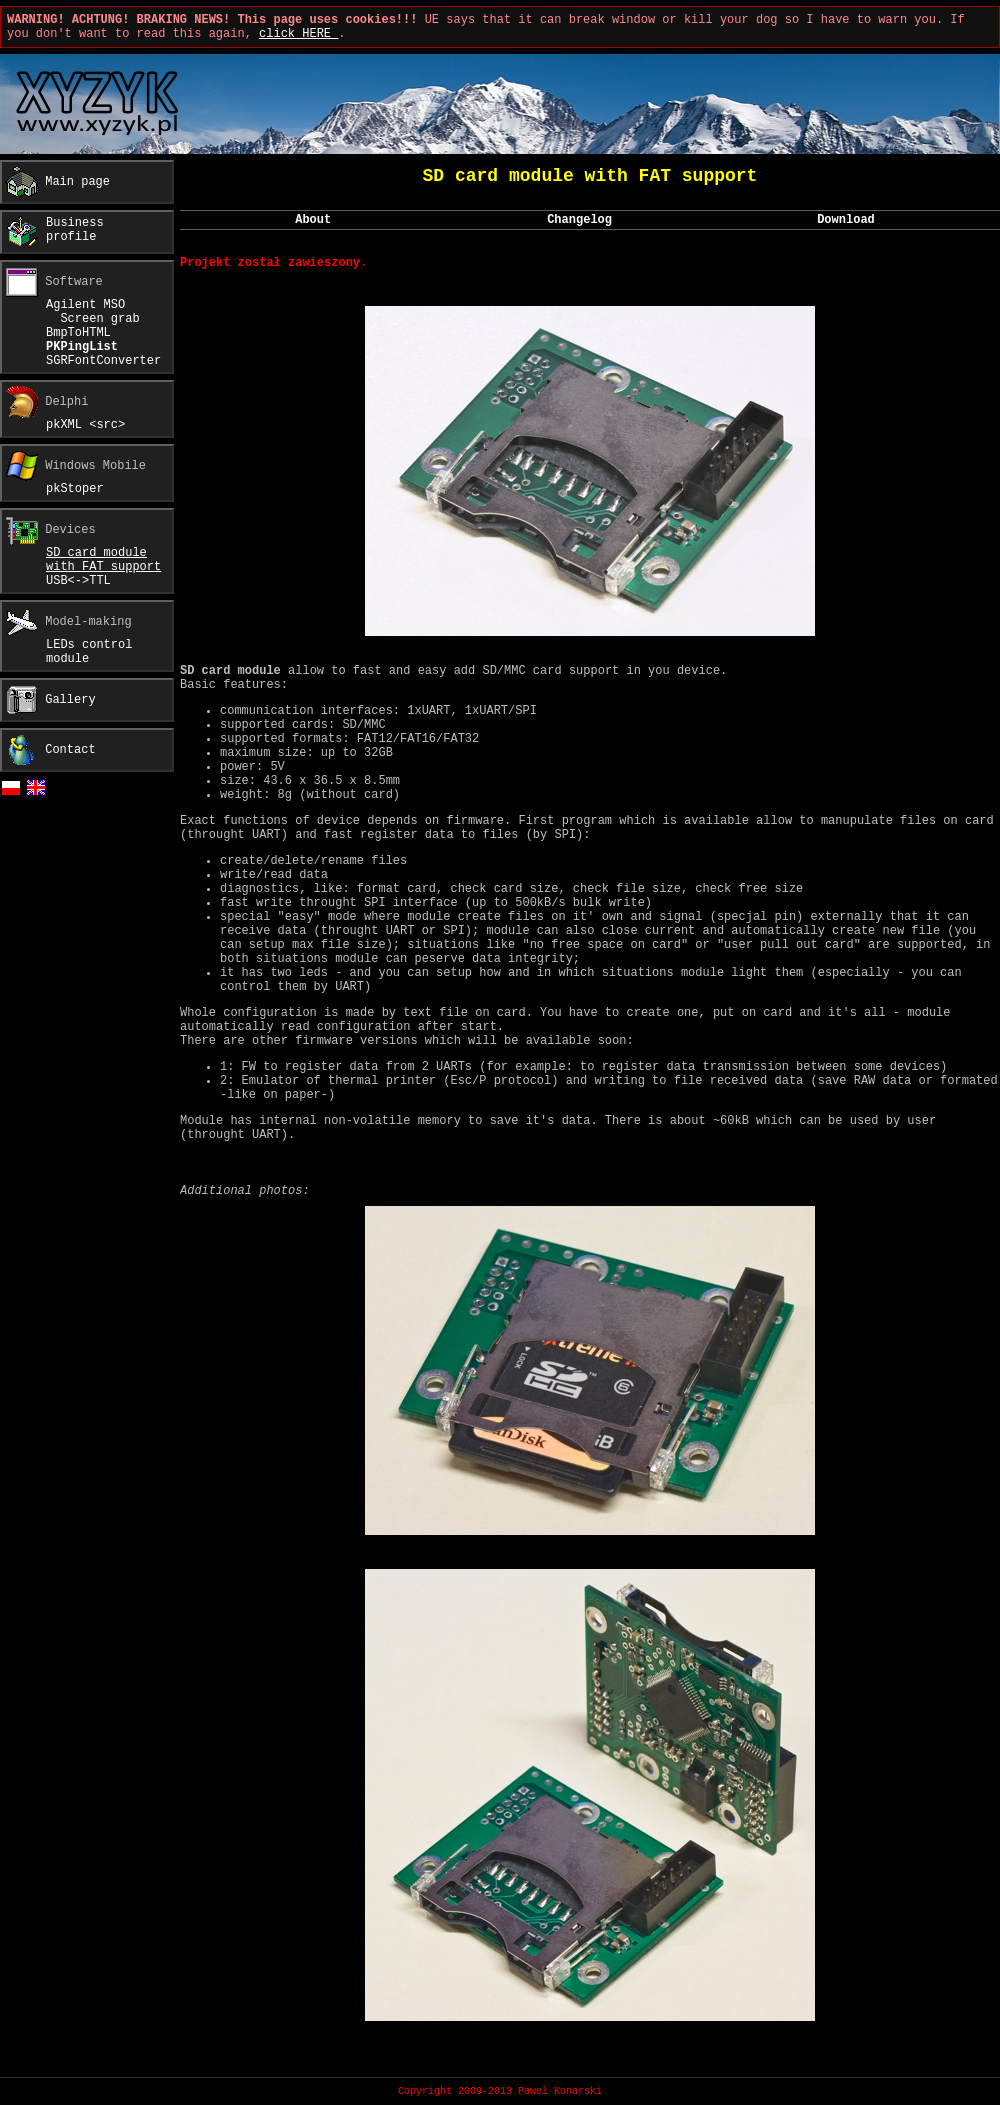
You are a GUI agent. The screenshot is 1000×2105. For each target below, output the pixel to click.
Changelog (579, 220)
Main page (58, 182)
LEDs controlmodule (89, 652)
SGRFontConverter (103, 361)
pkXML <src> (85, 425)
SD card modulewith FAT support (103, 560)
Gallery (54, 700)
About (313, 220)
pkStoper (75, 489)
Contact (51, 750)
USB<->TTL (78, 581)
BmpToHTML (78, 333)
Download (846, 220)
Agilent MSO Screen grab (93, 312)
